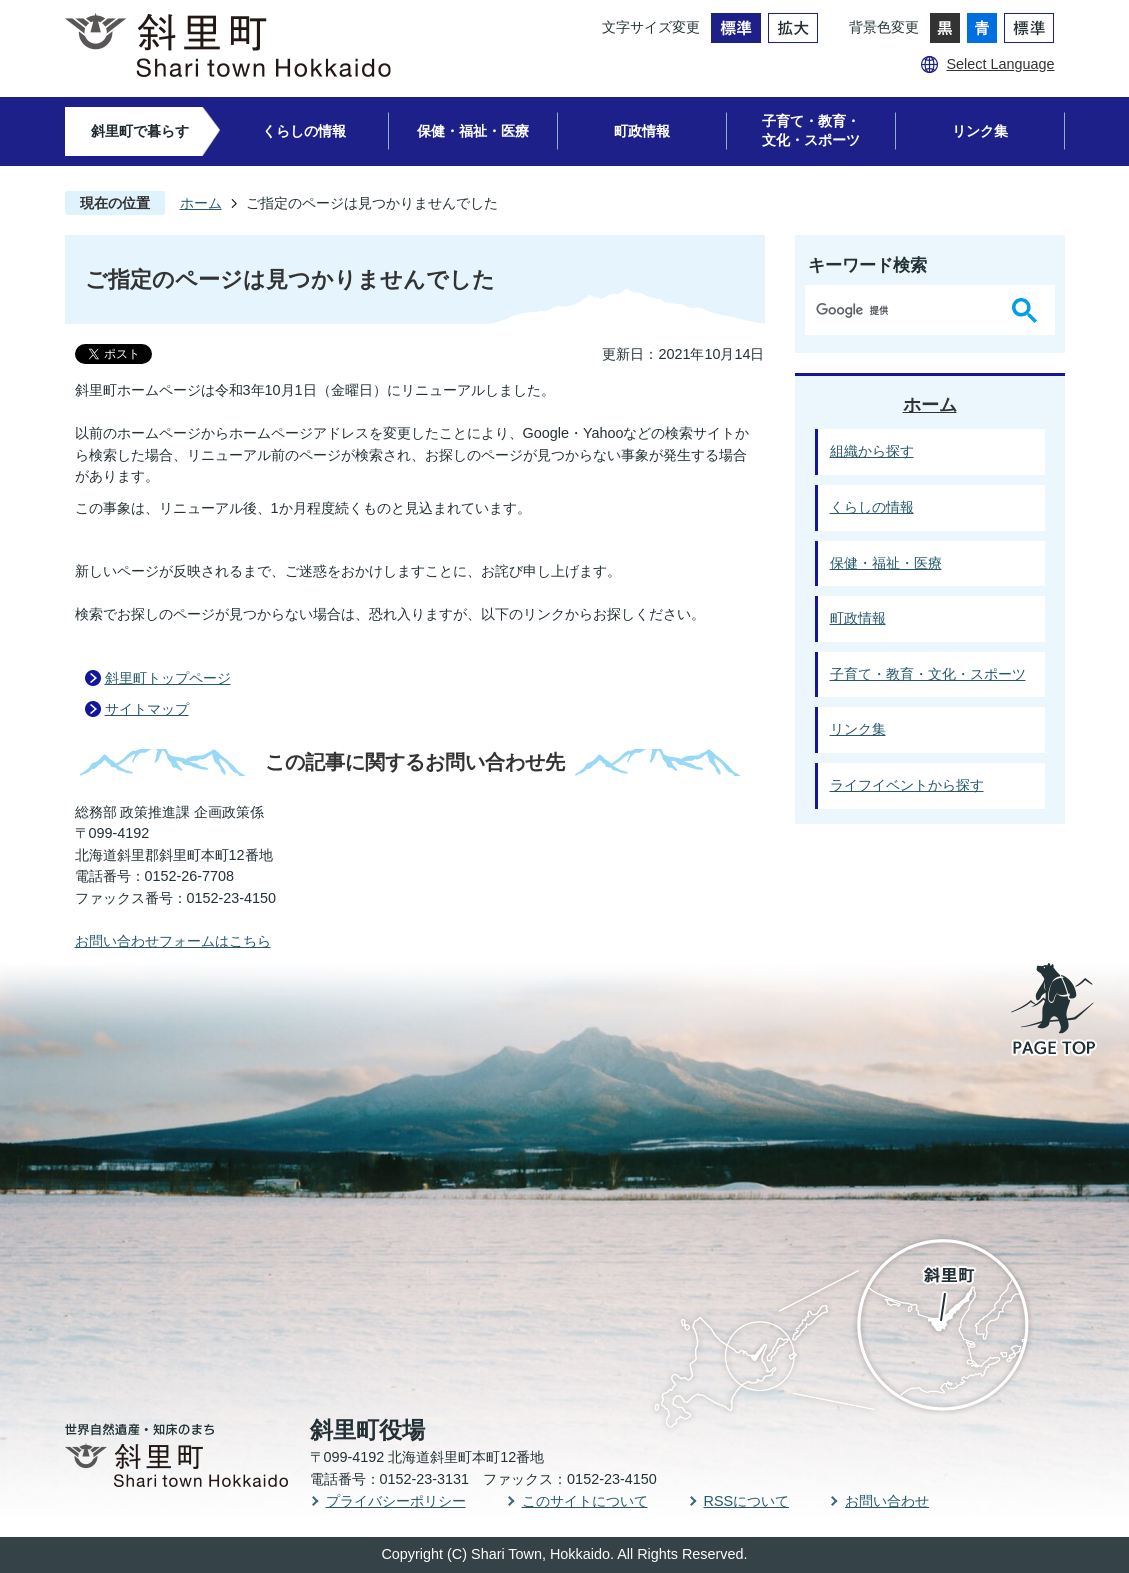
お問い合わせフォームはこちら (173, 941)
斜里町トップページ (168, 678)
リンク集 (980, 131)
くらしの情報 (304, 131)
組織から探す (872, 451)
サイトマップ (147, 709)
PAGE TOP (1055, 1011)
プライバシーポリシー (396, 1501)
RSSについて (747, 1501)
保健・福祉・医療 (473, 131)
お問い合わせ (887, 1501)
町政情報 (642, 131)
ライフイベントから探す (907, 785)
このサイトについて (585, 1501)
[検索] (905, 310)
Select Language (1000, 64)
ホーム (201, 203)
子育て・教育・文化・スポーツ (811, 130)
